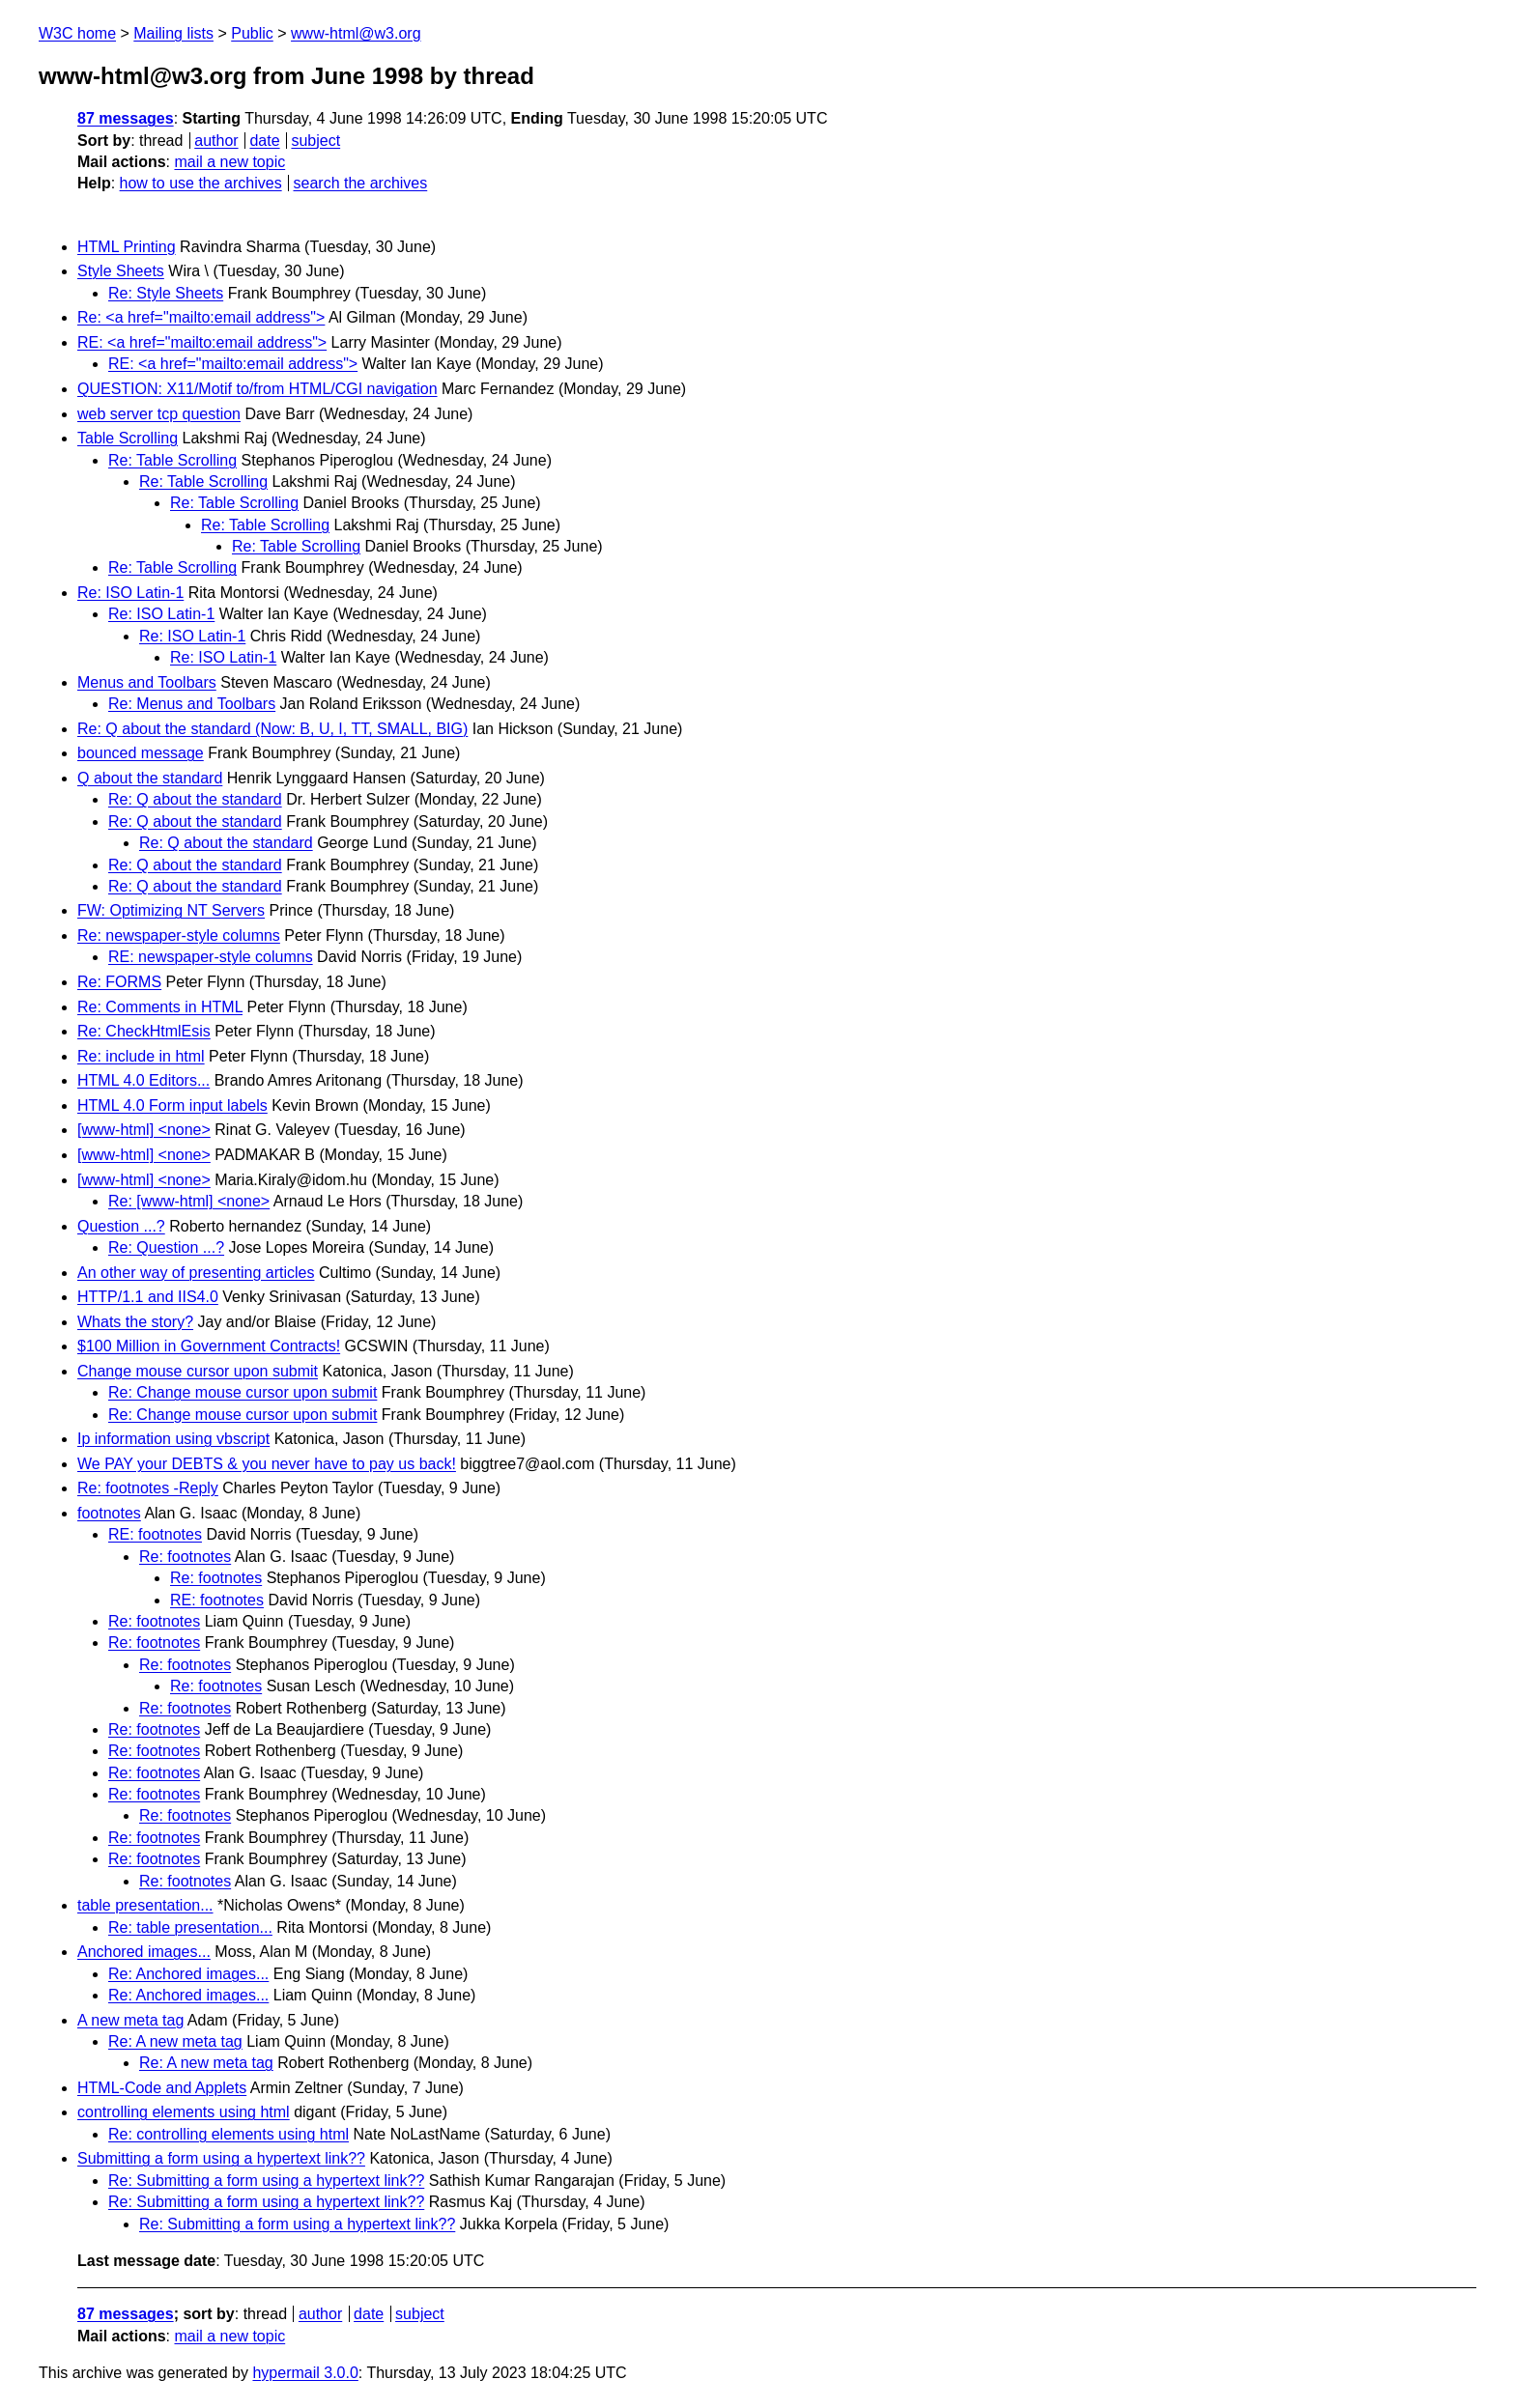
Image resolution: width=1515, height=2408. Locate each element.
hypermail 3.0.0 (304, 2373)
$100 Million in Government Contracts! (208, 1346)
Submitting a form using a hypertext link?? (221, 2158)
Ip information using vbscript (173, 1439)
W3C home (77, 33)
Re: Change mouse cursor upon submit (242, 1392)
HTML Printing (126, 247)
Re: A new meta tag (175, 2041)
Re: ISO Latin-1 (130, 592)
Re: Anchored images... (188, 1974)
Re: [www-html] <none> (189, 1201)
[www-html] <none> (144, 1129)
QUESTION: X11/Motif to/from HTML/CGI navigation (257, 389)
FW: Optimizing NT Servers (171, 910)
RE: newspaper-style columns (210, 957)
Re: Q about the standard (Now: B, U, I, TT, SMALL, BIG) (272, 729)
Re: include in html (141, 1056)
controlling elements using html (183, 2112)
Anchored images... (144, 1951)
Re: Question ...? (166, 1247)
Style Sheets (120, 271)
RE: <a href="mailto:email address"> (202, 342)
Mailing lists (173, 33)
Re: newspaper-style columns (178, 935)
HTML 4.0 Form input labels (172, 1105)
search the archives (361, 183)
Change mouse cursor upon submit (197, 1371)
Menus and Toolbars (146, 682)
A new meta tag (130, 2020)
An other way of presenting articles (195, 1272)
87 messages (125, 118)
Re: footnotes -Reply (147, 1488)
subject (315, 140)
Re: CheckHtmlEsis (144, 1031)
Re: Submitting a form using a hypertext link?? (266, 2180)
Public (252, 33)
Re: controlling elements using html (228, 2134)
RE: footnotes (155, 1534)
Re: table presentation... (190, 1927)
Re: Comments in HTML (160, 1007)
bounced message (140, 753)
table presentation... (145, 1905)
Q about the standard (149, 778)
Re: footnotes (185, 1556)
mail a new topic (229, 162)
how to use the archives (201, 183)
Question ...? (121, 1226)
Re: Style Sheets (165, 293)
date (264, 140)
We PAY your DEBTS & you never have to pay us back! (266, 1464)
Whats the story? (135, 1322)
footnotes (109, 1513)
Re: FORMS (119, 982)
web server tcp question (159, 414)
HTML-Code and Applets (161, 2088)
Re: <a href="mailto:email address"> (201, 317)
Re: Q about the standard (195, 799)
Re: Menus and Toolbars (191, 703)
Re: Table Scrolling (172, 460)
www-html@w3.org (355, 33)
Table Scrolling (127, 438)
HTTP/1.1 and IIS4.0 (147, 1297)
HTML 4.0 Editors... (143, 1080)
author (216, 140)
